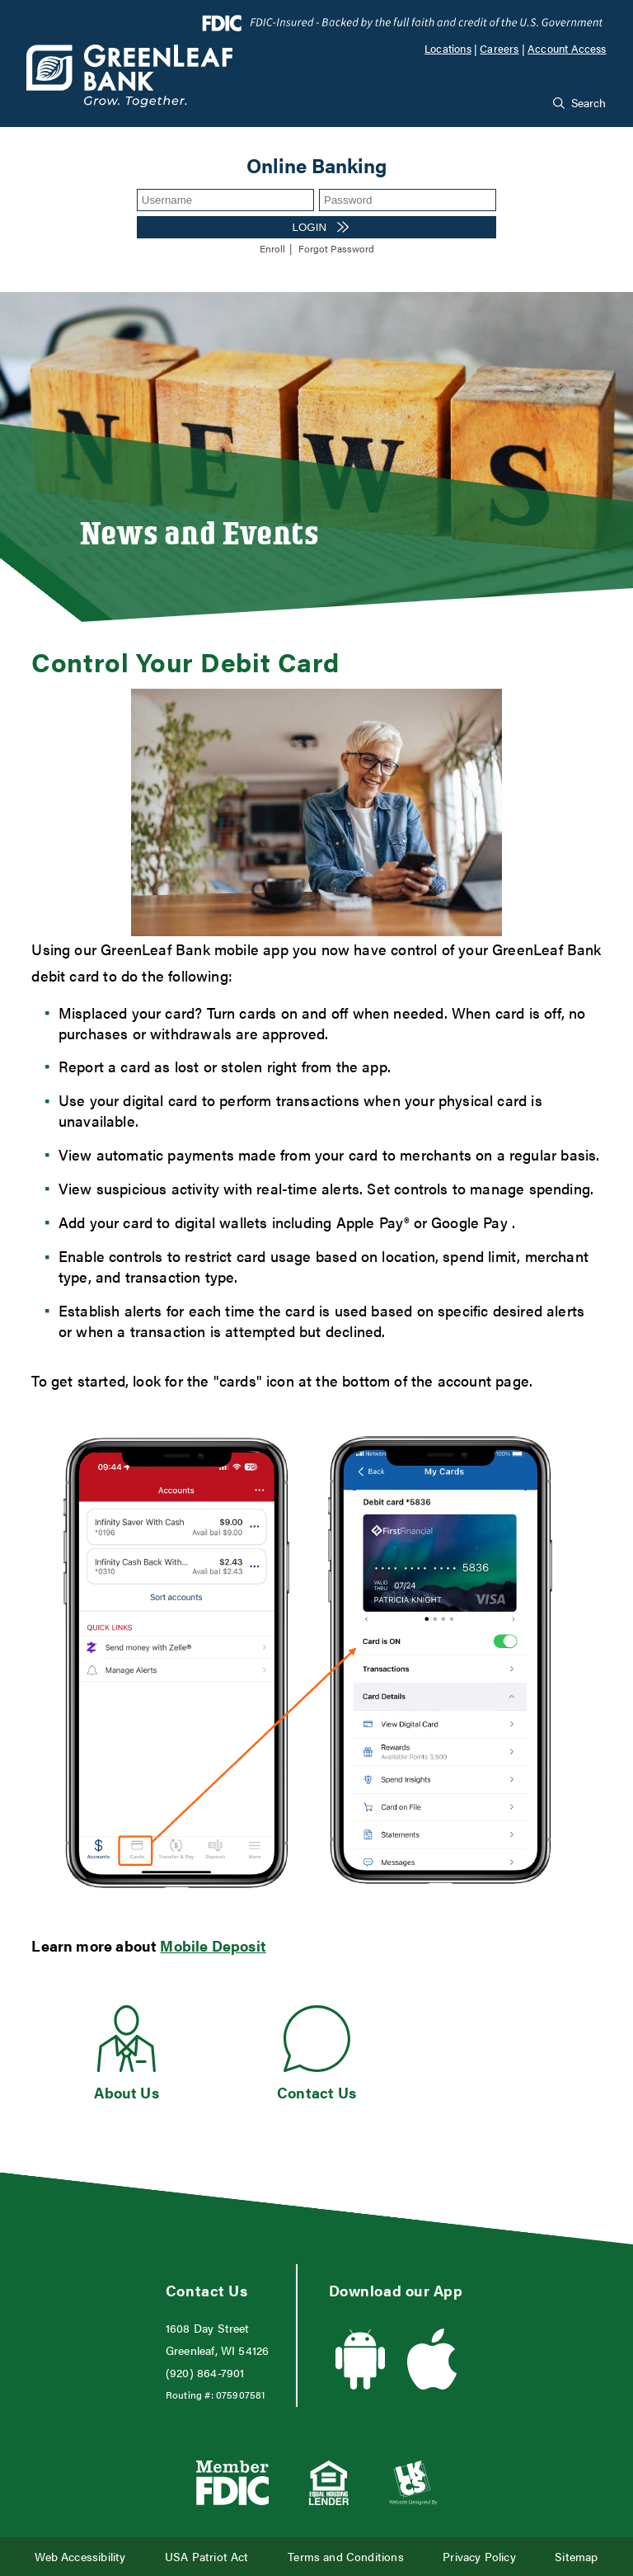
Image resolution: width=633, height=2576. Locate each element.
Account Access (567, 48)
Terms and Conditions (346, 2556)
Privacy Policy (479, 2556)
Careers (499, 48)
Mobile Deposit (213, 1945)
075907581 (240, 2394)
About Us (126, 2092)
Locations (447, 48)
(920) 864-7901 (205, 2373)
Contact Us (316, 2092)
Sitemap (576, 2556)
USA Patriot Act (207, 2556)
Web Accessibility (80, 2556)
